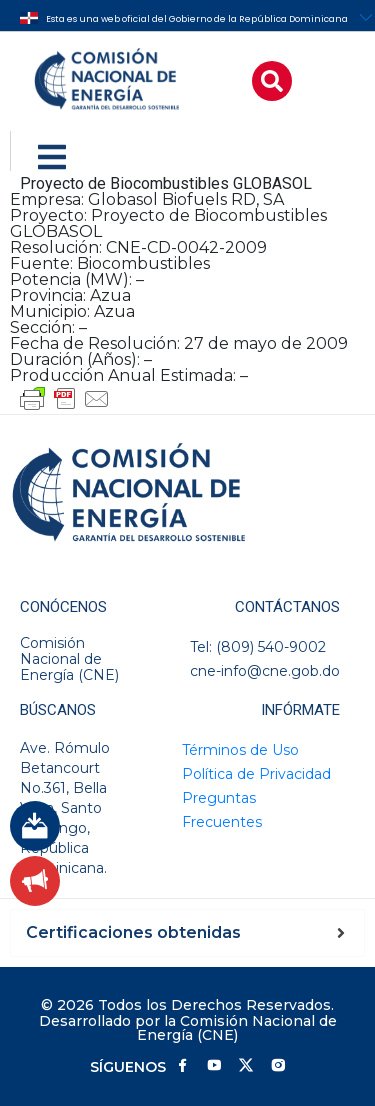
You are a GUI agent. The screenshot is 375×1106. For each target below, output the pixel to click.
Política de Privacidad (256, 774)
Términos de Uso (240, 750)
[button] (272, 81)
